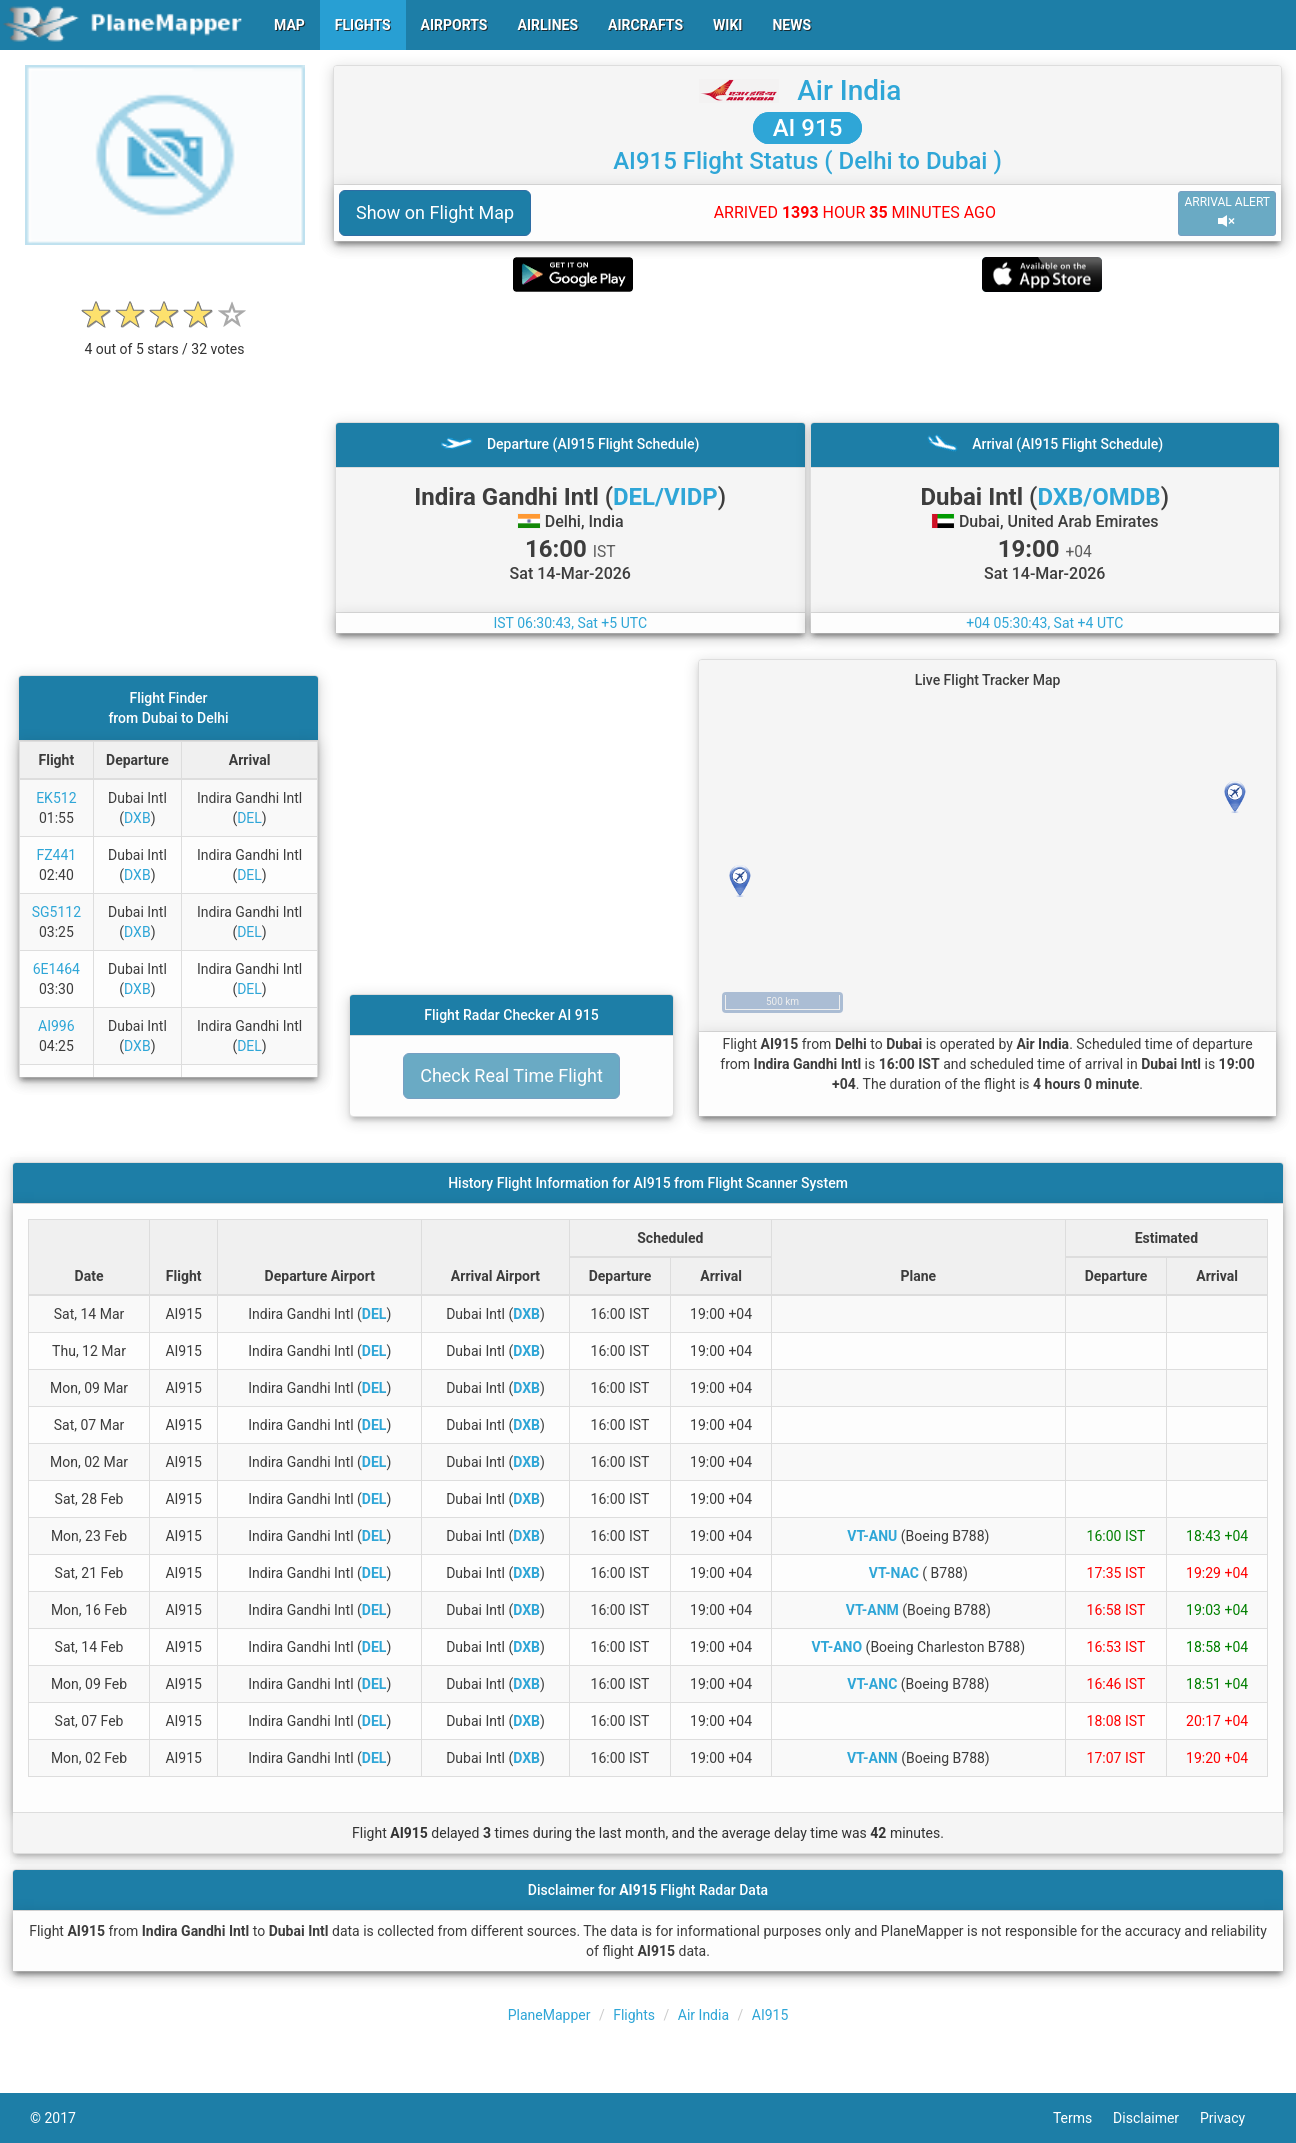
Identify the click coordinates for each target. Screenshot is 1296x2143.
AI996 (56, 1026)
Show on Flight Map (435, 212)
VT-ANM (872, 1610)
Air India (849, 90)
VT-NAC (894, 1573)
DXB (137, 818)
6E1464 (56, 969)
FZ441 (56, 855)
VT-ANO (837, 1647)
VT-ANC (872, 1684)
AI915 (770, 2015)
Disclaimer (1156, 2118)
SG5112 (56, 912)
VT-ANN (872, 1758)
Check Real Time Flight (511, 1075)
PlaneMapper (549, 2015)
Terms (1083, 2118)
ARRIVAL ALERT (1227, 212)
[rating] (165, 338)
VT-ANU (872, 1536)
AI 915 (808, 128)
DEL (249, 818)
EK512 (56, 798)
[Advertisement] (807, 357)
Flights (634, 2015)
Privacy (1233, 2118)
